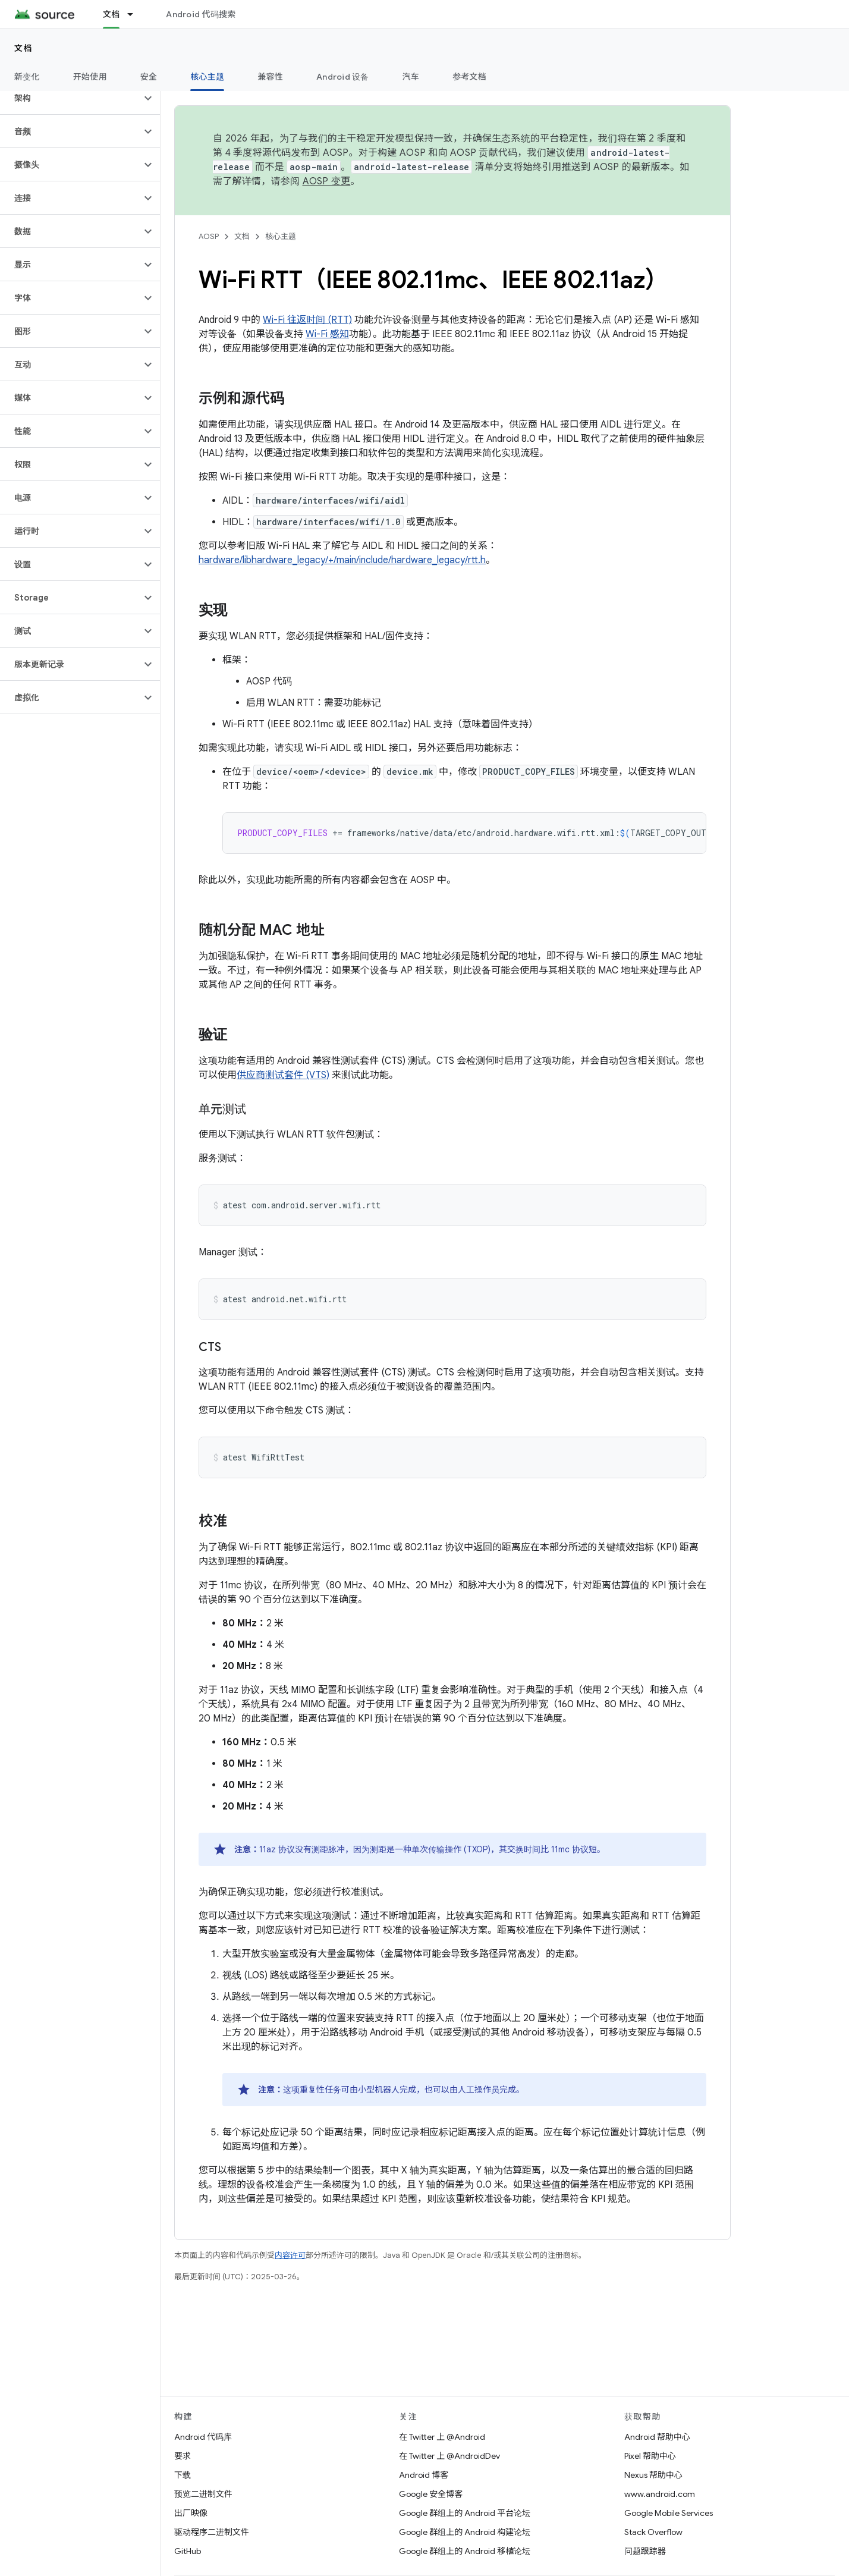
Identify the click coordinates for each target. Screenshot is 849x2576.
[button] (70, 98)
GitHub (187, 2551)
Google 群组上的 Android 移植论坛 (464, 2551)
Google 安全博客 (431, 2494)
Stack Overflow (653, 2532)
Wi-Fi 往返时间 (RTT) (307, 320)
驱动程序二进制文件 (211, 2532)
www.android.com (659, 2494)
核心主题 (280, 236)
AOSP (209, 236)
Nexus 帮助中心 (653, 2475)
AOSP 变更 (327, 181)
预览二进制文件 (203, 2494)
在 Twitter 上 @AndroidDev (449, 2456)
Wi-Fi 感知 (327, 334)
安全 (149, 76)
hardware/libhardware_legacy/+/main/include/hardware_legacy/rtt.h (342, 560)
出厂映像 (190, 2513)
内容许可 (290, 2255)
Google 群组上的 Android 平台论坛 (464, 2513)
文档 (23, 48)
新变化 (27, 76)
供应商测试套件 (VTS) (283, 1075)
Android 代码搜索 (200, 14)
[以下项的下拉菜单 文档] (136, 14)
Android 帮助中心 (657, 2437)
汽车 (411, 76)
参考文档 (469, 76)
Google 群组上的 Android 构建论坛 (464, 2532)
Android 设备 (342, 76)
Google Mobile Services (668, 2513)
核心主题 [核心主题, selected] (207, 76)
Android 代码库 (203, 2437)
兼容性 (270, 76)
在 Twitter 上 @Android (442, 2437)
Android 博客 (423, 2475)
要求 (182, 2456)
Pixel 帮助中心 (650, 2456)
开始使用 (90, 76)
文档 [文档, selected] (111, 14)
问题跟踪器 (645, 2551)
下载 (182, 2475)
